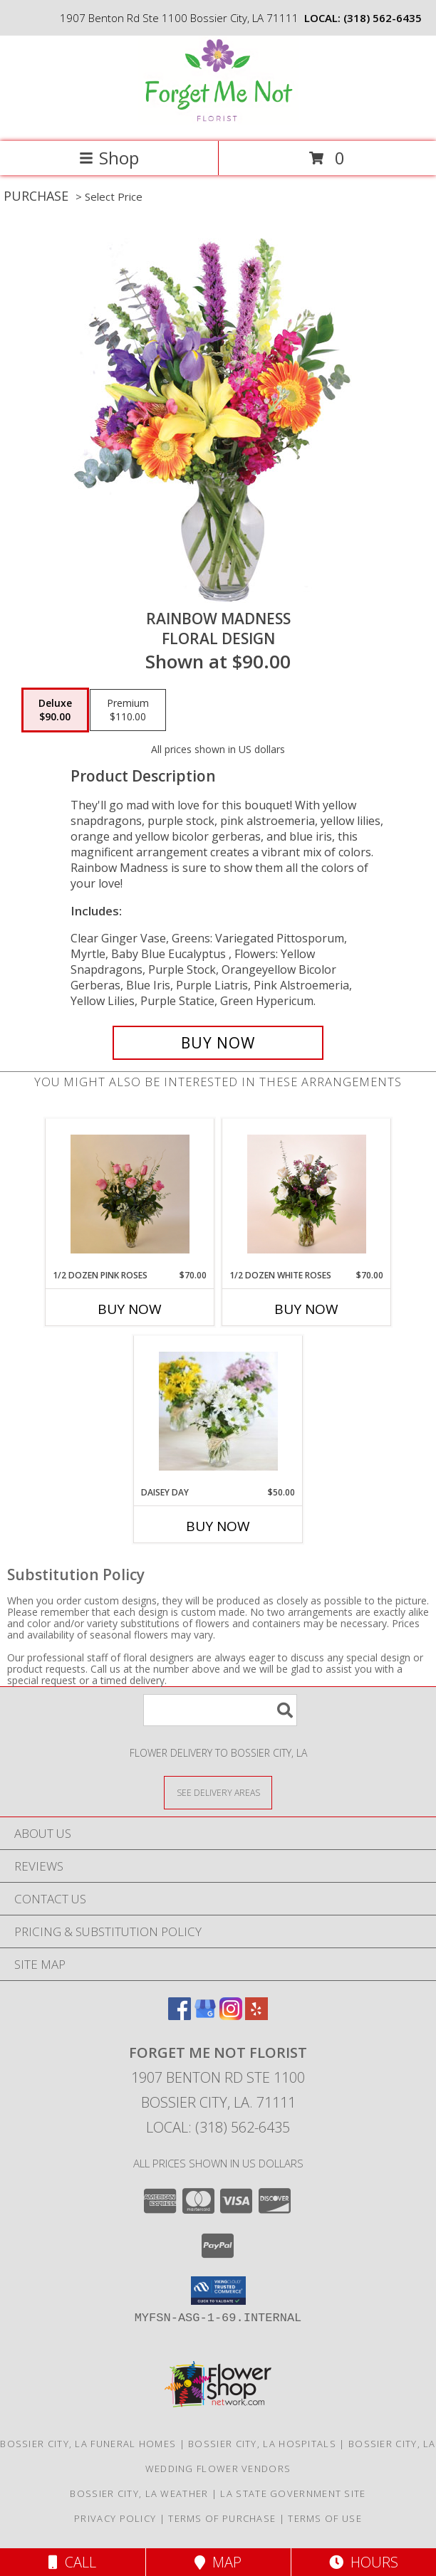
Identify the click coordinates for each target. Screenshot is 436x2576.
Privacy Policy (115, 2518)
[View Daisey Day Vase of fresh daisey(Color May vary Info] (218, 1411)
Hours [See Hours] (363, 2562)
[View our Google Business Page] (205, 2015)
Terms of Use (325, 2518)
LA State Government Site (292, 2493)
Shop (109, 157)
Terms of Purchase (222, 2518)
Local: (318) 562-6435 (218, 2127)
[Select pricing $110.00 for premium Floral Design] (127, 710)
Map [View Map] (218, 2562)
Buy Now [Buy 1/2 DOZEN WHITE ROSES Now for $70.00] (306, 1309)
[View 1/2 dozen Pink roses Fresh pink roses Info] (130, 1194)
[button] (218, 2290)
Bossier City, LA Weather (139, 2493)
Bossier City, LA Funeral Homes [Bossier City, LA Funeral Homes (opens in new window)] (88, 2443)
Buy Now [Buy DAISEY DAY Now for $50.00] (218, 1526)
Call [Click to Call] (72, 2562)
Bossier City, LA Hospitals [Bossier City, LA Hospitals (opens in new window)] (262, 2443)
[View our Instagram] (230, 2015)
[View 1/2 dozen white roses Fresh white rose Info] (306, 1194)
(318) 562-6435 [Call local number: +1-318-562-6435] (382, 18)
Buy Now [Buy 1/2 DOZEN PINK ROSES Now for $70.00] (130, 1309)
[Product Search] (220, 1710)
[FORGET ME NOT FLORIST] (218, 120)
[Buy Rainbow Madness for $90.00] (218, 1043)
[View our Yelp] (256, 2015)
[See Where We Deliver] (218, 1792)
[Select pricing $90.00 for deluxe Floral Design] (55, 710)
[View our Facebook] (179, 2015)
